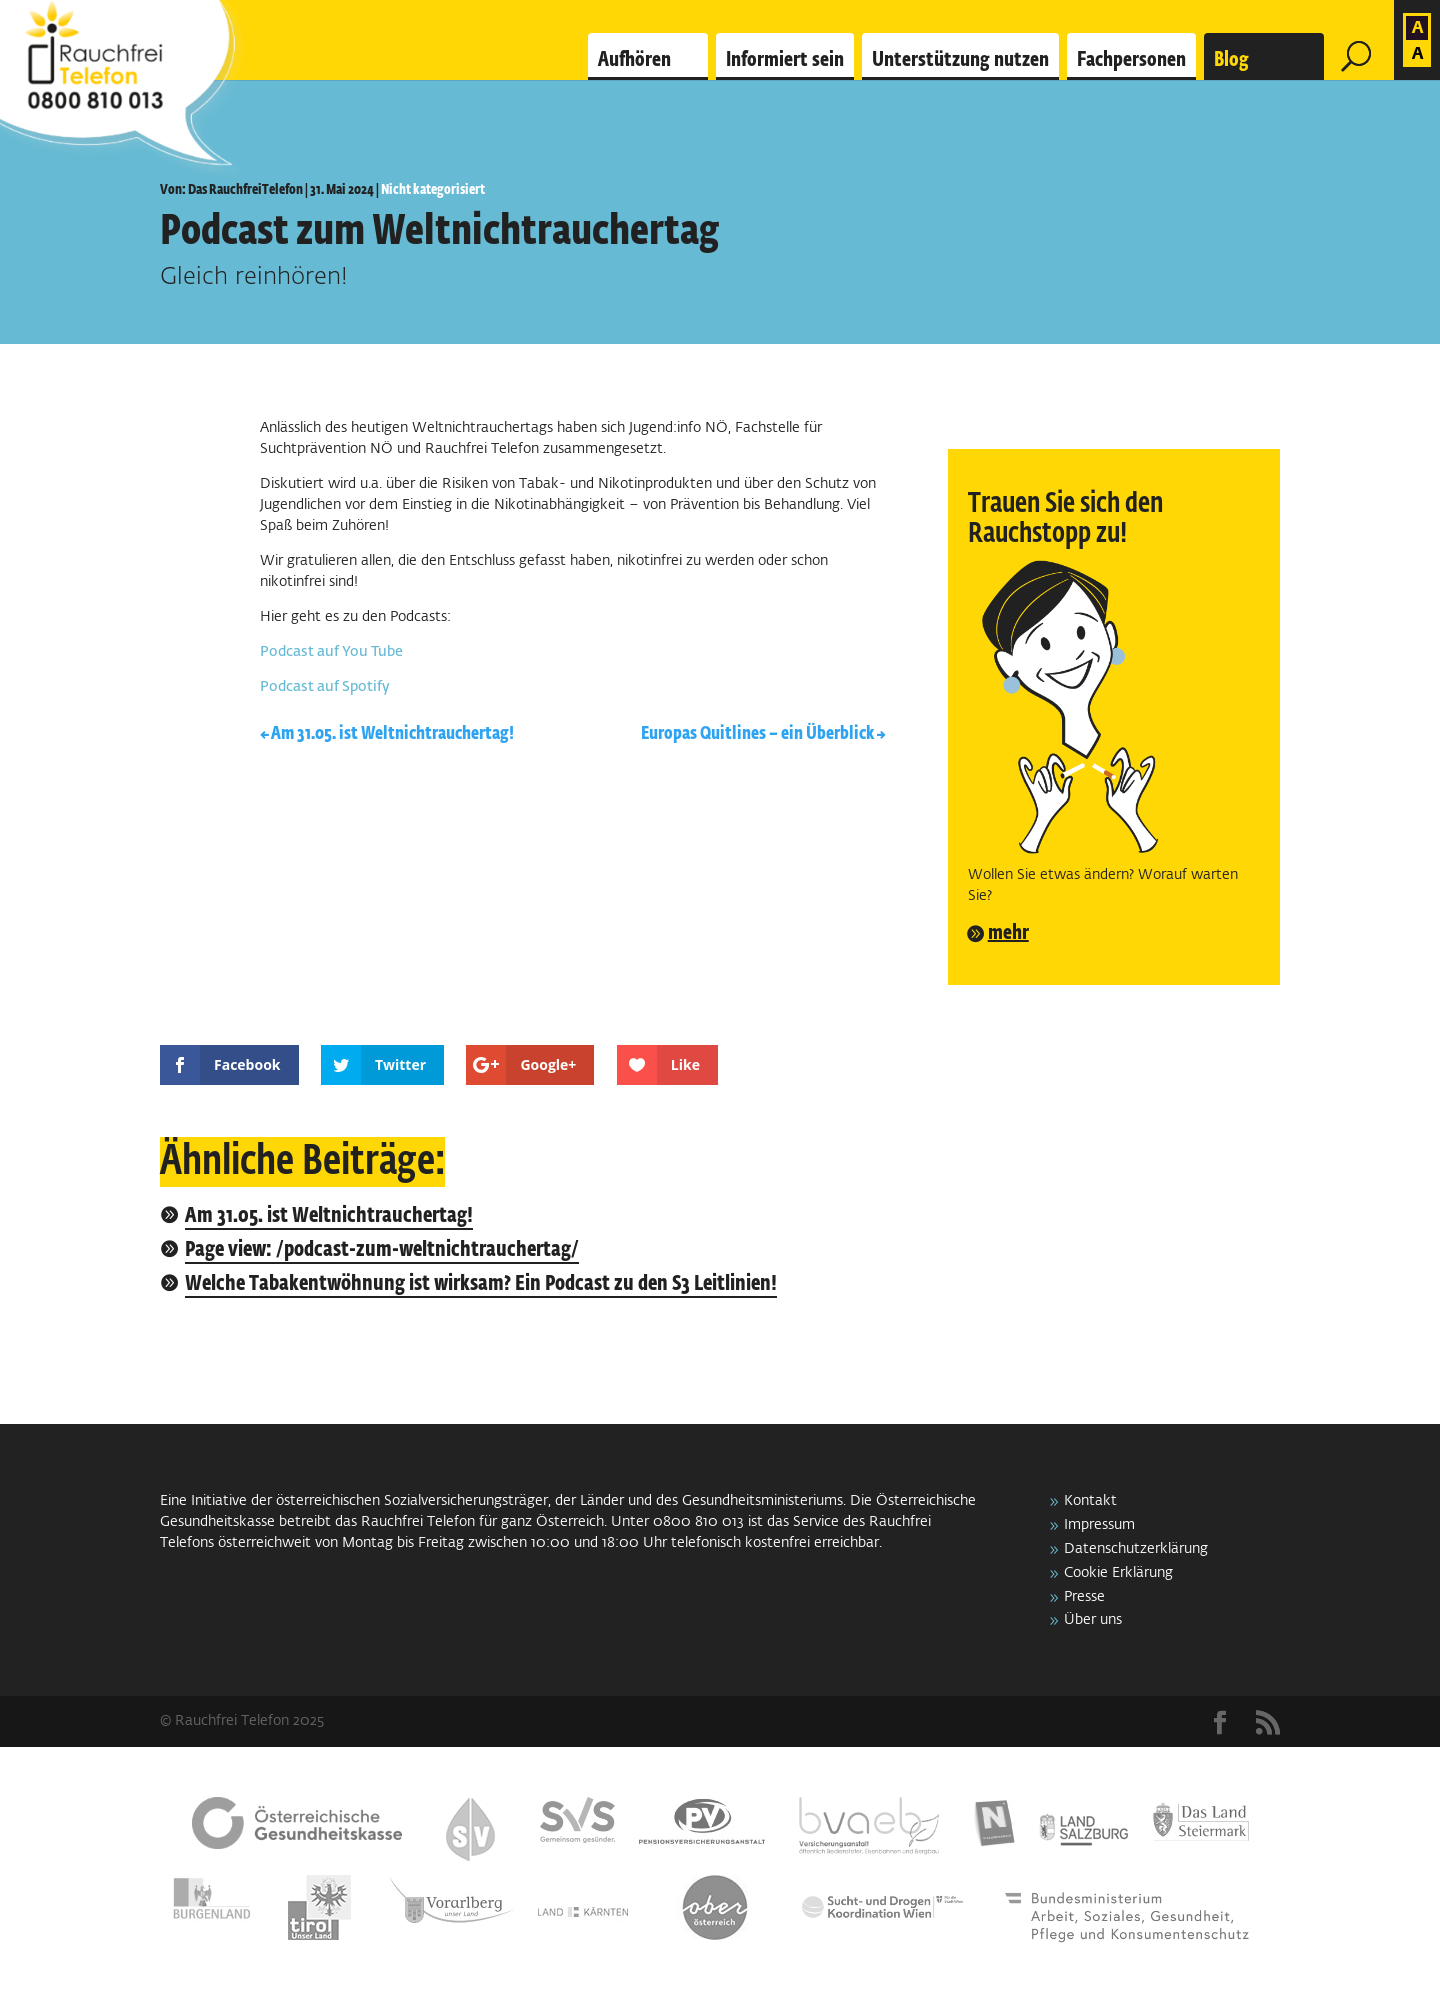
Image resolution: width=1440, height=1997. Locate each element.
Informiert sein (785, 60)
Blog (1231, 60)
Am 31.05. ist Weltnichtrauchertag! (329, 1216)
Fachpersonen (1131, 60)
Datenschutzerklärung (1136, 1549)
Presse (1084, 1597)
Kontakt (1090, 1501)
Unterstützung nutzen (960, 60)
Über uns (1093, 1620)
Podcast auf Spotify (325, 687)
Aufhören (634, 60)
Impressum (1099, 1525)
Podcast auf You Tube (331, 652)
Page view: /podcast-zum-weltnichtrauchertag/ (382, 1250)
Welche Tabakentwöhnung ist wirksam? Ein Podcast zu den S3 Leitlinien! (481, 1284)
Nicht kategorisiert (433, 190)
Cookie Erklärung (1118, 1573)
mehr (1008, 933)
